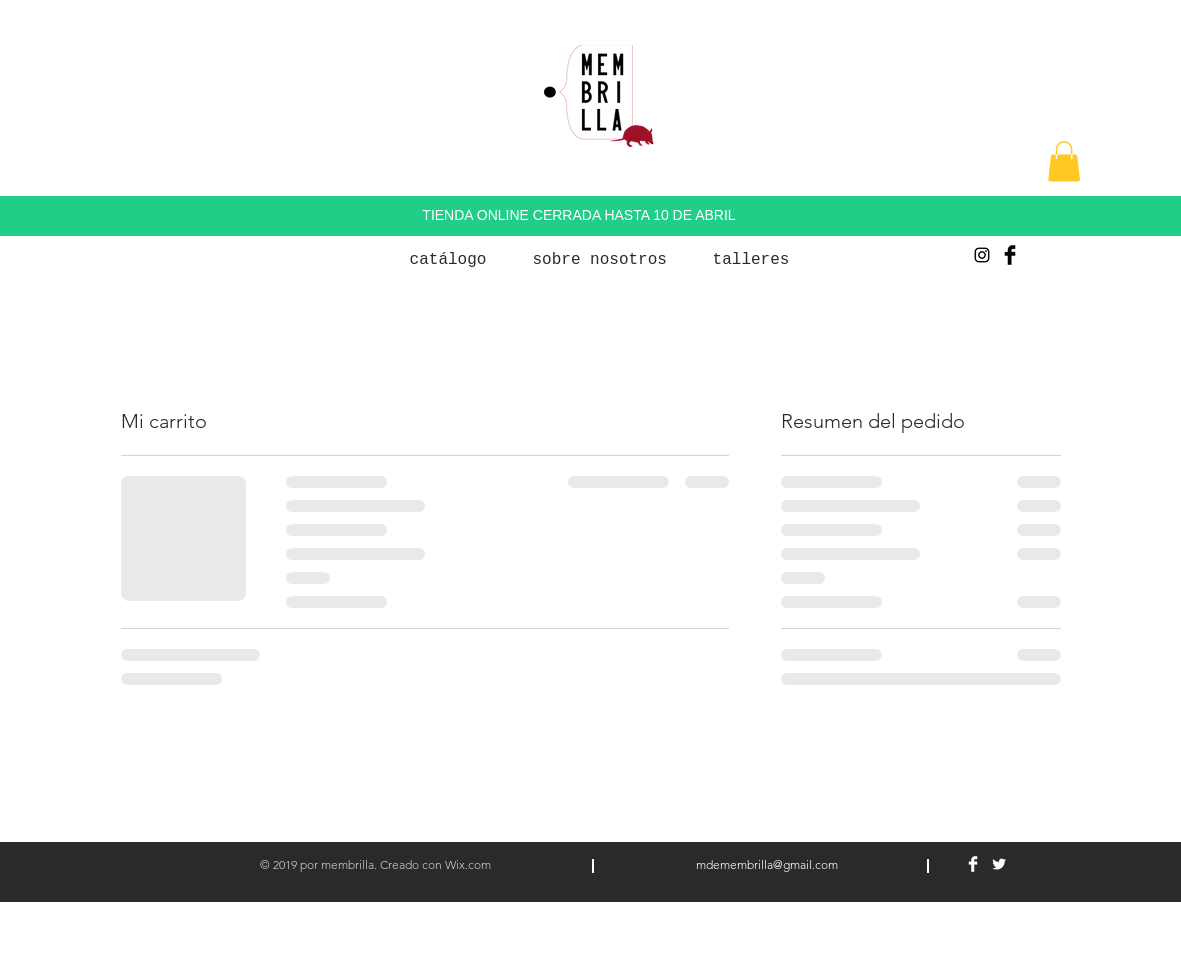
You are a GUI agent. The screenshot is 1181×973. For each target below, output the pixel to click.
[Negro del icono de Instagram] (982, 255)
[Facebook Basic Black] (1010, 255)
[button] (1064, 161)
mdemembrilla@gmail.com (767, 864)
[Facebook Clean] (973, 864)
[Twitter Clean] (999, 864)
